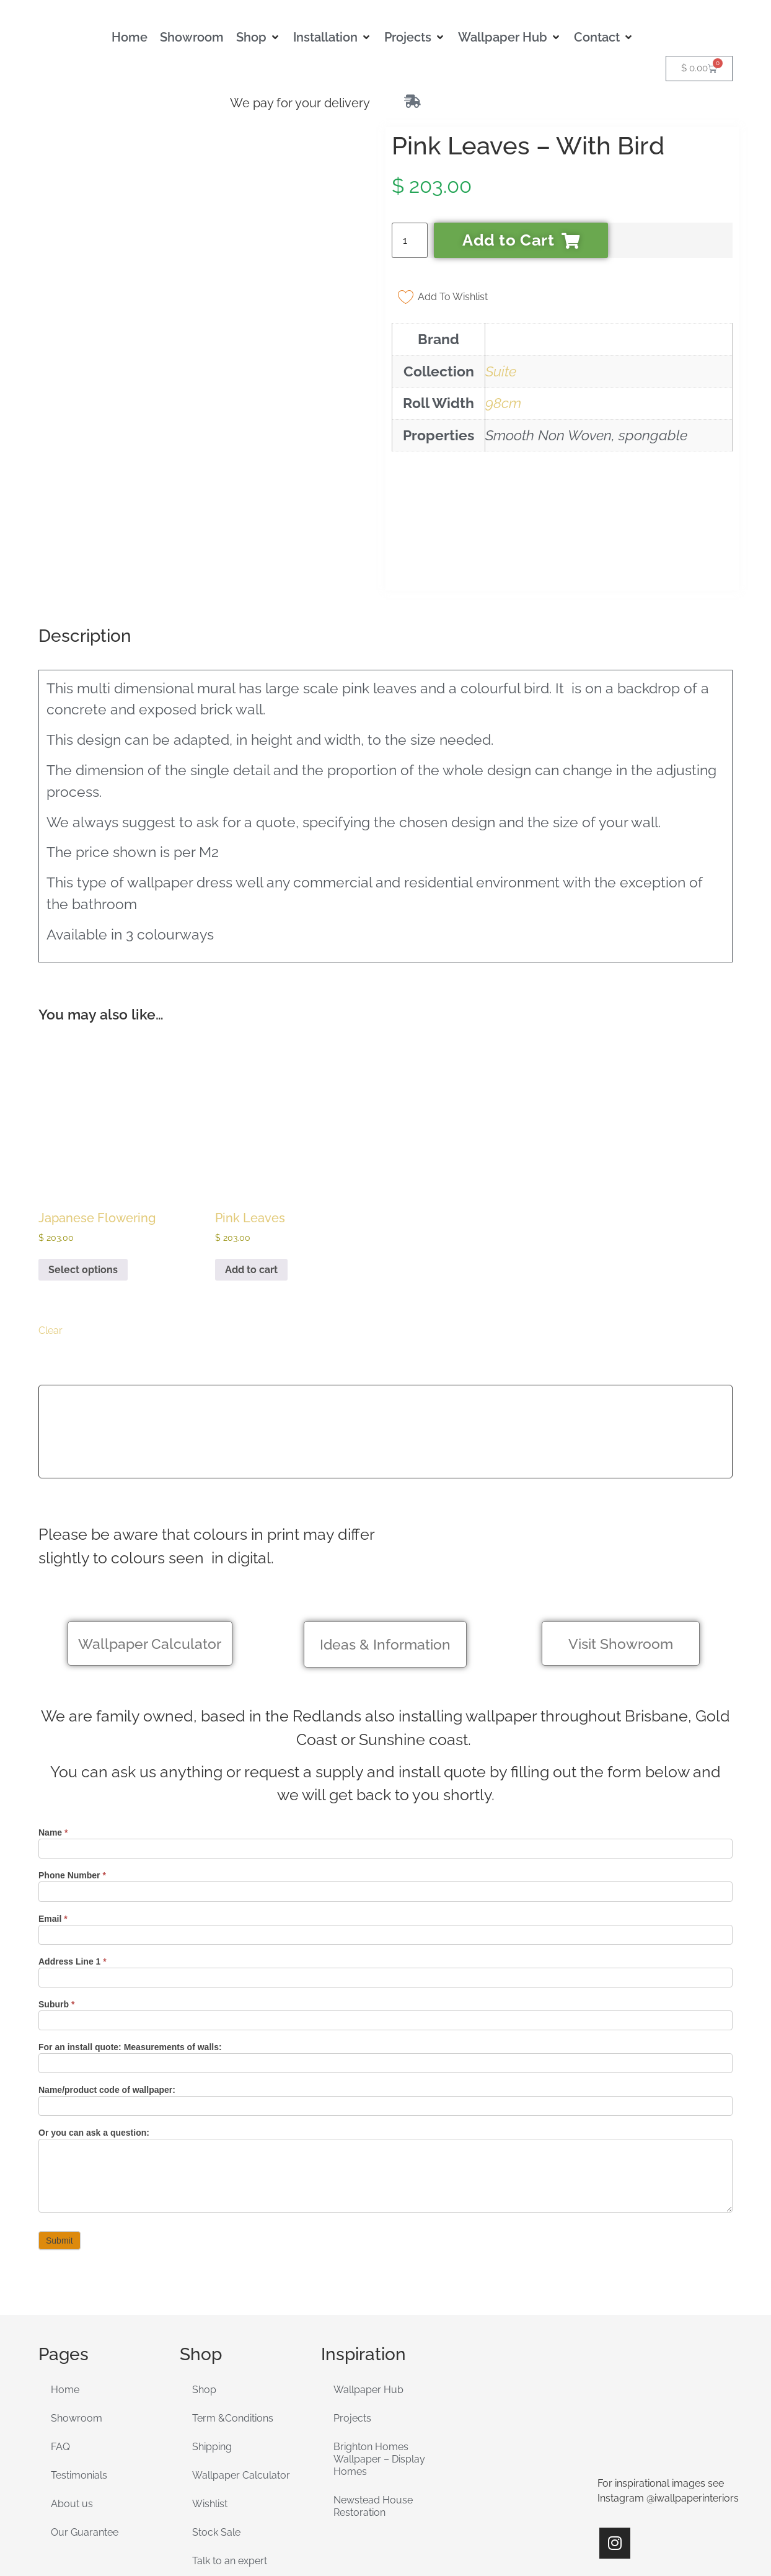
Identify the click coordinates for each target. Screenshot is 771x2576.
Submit (59, 2134)
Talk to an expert (229, 2455)
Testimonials (79, 2369)
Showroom (76, 2312)
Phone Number (72, 1769)
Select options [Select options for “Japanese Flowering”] (83, 1163)
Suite (500, 371)
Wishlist (209, 2398)
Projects (352, 2312)
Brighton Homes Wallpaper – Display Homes (379, 2353)
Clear (50, 1224)
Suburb (56, 1898)
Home (65, 2284)
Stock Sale (216, 2426)
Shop (204, 2284)
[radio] (50, 1188)
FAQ (60, 2341)
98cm (503, 402)
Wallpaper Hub (368, 2284)
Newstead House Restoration (373, 2400)
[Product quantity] (410, 240)
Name (53, 1726)
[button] (258, 37)
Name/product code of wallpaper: (106, 1983)
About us (72, 2398)
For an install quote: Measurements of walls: (130, 1940)
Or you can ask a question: (93, 2027)
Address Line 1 (72, 1855)
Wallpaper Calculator (241, 2369)
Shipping (212, 2341)
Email (53, 1812)
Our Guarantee (84, 2426)
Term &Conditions (232, 2312)
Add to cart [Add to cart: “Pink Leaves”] (251, 1163)
